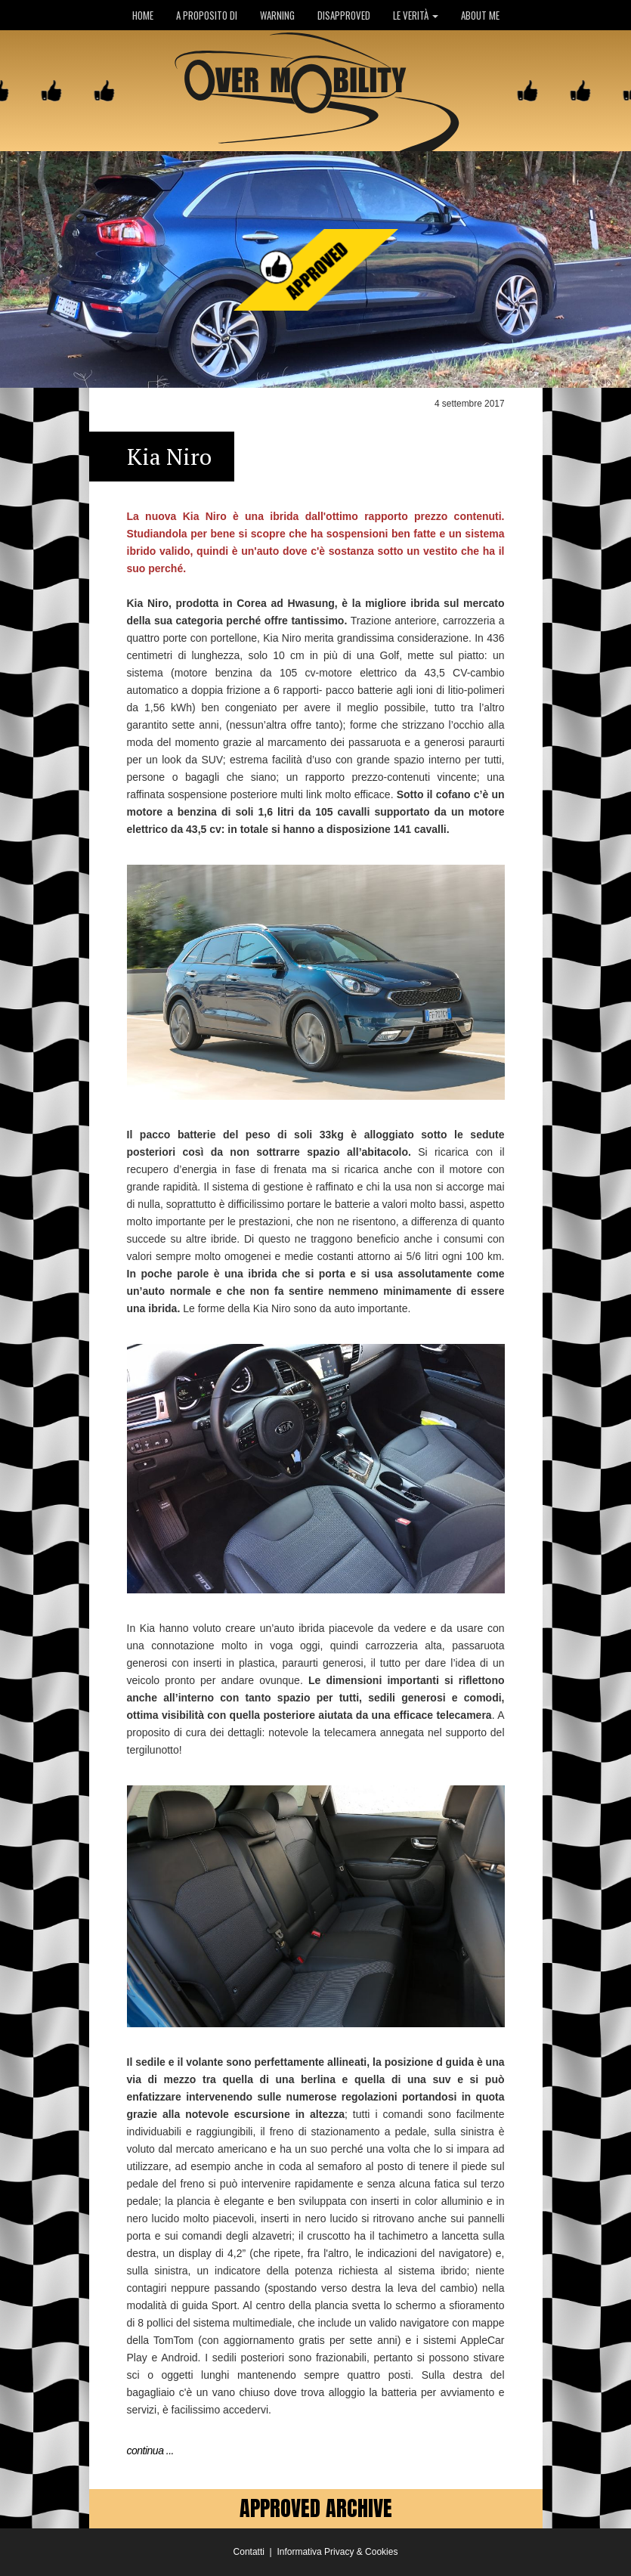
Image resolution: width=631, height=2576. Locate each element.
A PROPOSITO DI (206, 15)
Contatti (249, 2552)
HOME (142, 15)
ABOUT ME (480, 15)
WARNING (277, 15)
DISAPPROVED (343, 15)
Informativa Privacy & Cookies (337, 2552)
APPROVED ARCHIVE (316, 2508)
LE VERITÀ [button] (415, 15)
